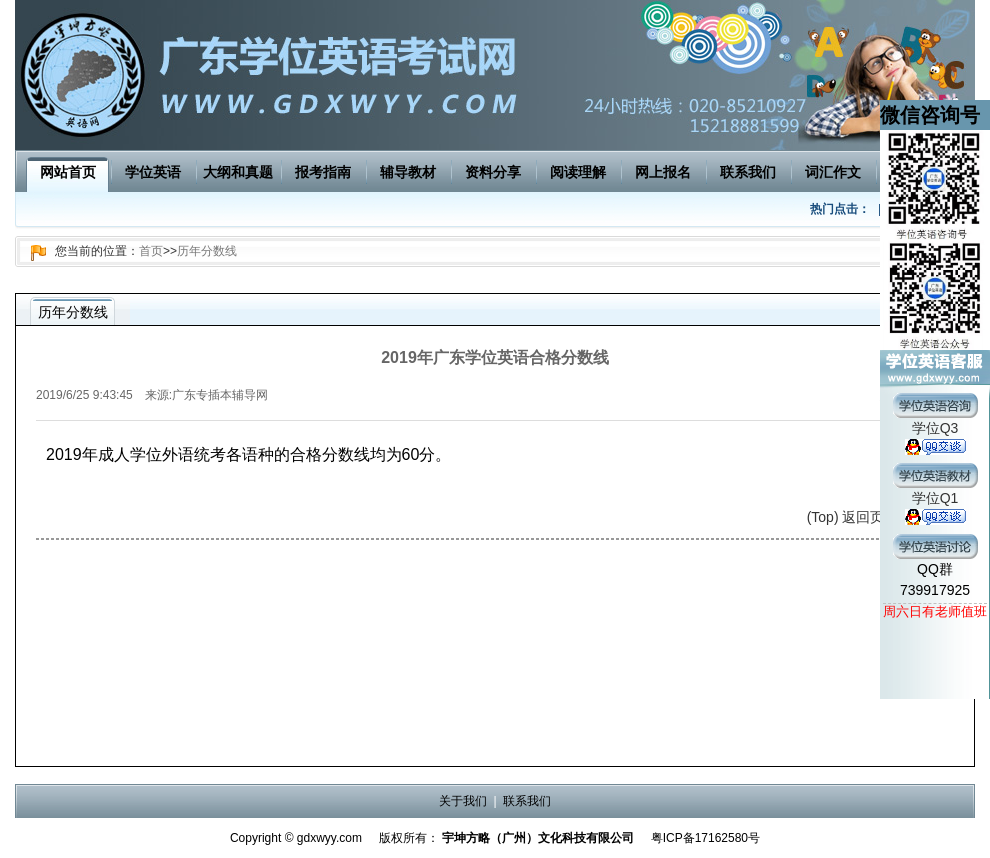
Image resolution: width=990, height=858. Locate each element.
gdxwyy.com (329, 838)
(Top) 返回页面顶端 (867, 517)
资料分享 (493, 172)
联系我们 (748, 172)
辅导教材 (408, 172)
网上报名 (663, 172)
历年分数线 (207, 251)
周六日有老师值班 (935, 611)
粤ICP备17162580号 (705, 838)
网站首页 (68, 172)
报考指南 (323, 172)
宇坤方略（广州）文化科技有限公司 (538, 838)
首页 (151, 251)
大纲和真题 (238, 172)
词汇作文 (833, 172)
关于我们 (463, 801)
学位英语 (153, 172)
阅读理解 (578, 172)
